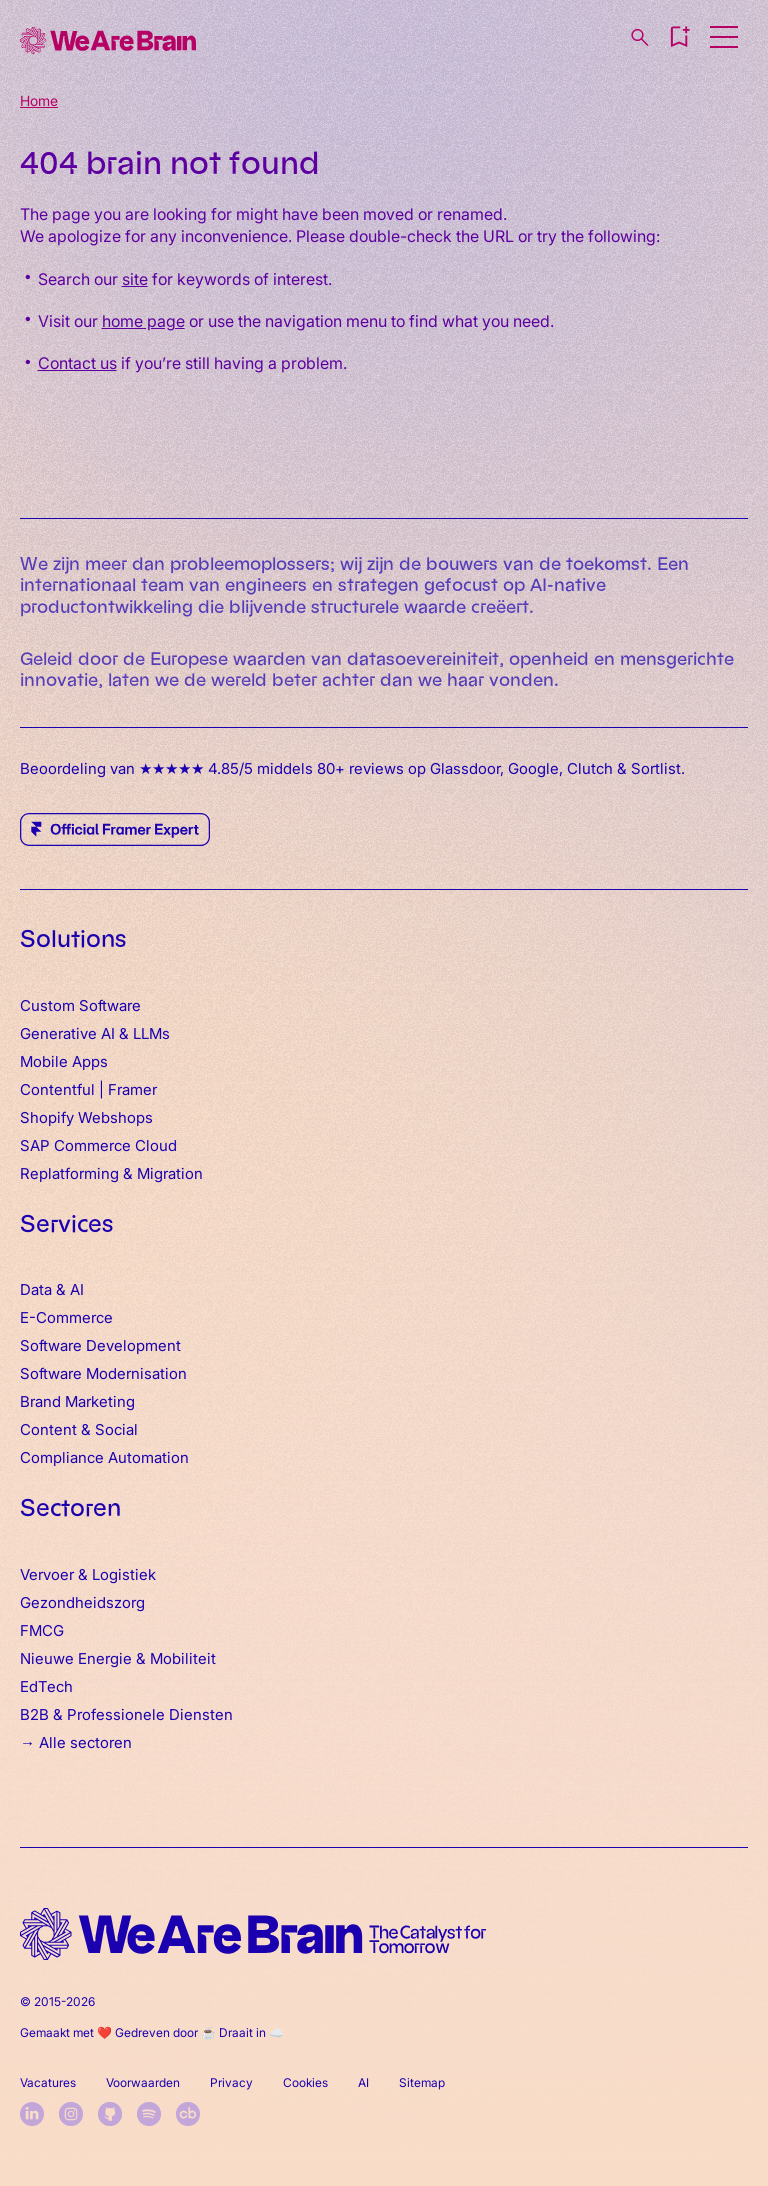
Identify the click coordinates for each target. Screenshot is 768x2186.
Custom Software (80, 1004)
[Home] (108, 40)
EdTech (46, 1685)
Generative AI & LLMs (95, 1032)
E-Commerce (66, 1316)
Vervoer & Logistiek (88, 1573)
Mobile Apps (64, 1060)
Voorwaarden (143, 2082)
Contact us (77, 362)
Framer (132, 1088)
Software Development (100, 1344)
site (135, 278)
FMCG (42, 1629)
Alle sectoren (85, 1741)
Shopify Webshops (86, 1116)
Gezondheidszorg (82, 1601)
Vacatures (48, 2082)
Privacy (231, 2082)
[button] (679, 37)
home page (143, 320)
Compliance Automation (104, 1456)
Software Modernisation (103, 1372)
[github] (110, 2114)
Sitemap (422, 2082)
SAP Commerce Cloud (98, 1144)
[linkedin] (32, 2114)
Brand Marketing (77, 1400)
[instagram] (71, 2114)
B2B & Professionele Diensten (126, 1713)
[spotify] (149, 2114)
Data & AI (52, 1288)
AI (363, 2082)
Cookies (305, 2082)
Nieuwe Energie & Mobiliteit (118, 1657)
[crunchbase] (188, 2114)
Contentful (57, 1088)
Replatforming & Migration (111, 1172)
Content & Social (79, 1428)
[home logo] (253, 1934)
